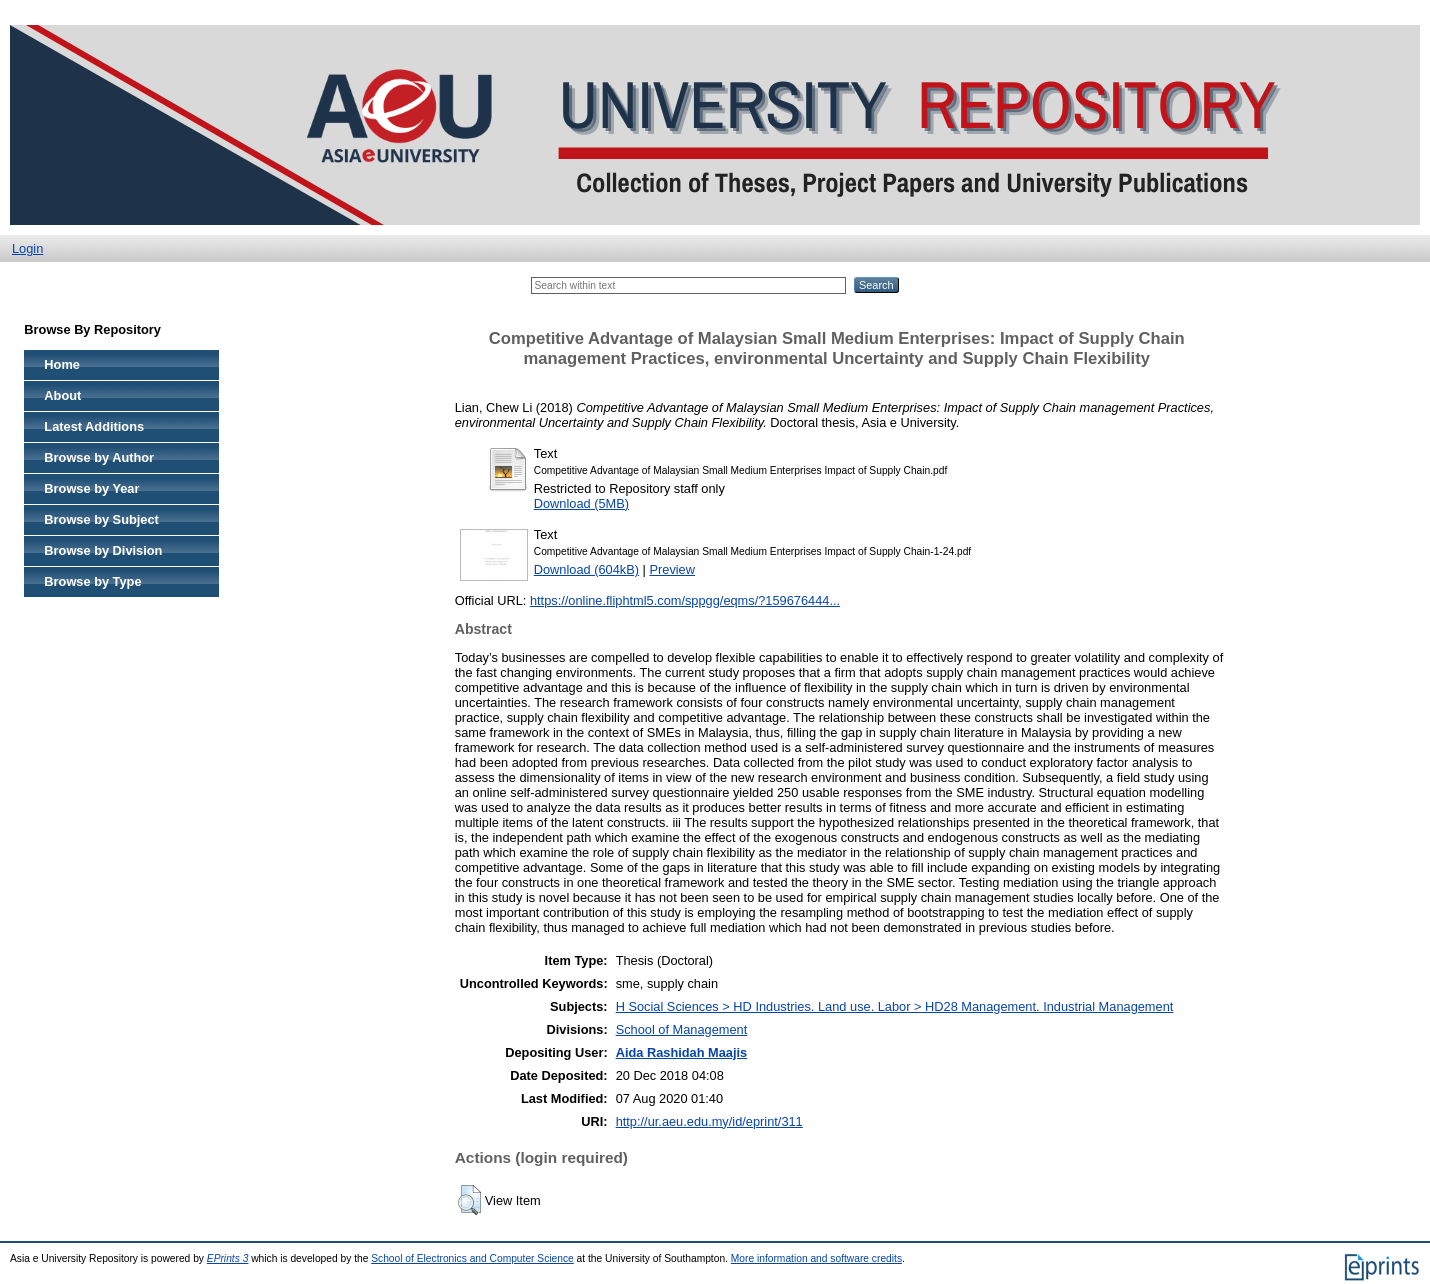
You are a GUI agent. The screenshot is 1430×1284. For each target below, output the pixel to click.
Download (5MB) (581, 503)
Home (62, 364)
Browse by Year (91, 488)
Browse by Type (92, 581)
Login (27, 248)
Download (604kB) (586, 569)
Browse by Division (103, 550)
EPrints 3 (228, 1258)
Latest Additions (94, 426)
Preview (672, 569)
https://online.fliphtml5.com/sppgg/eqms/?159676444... (685, 600)
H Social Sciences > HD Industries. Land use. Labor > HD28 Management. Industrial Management (895, 1006)
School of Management (682, 1029)
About (62, 395)
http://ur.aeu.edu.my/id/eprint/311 (709, 1121)
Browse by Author (99, 457)
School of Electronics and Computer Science (472, 1258)
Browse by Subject (101, 519)
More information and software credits (816, 1258)
